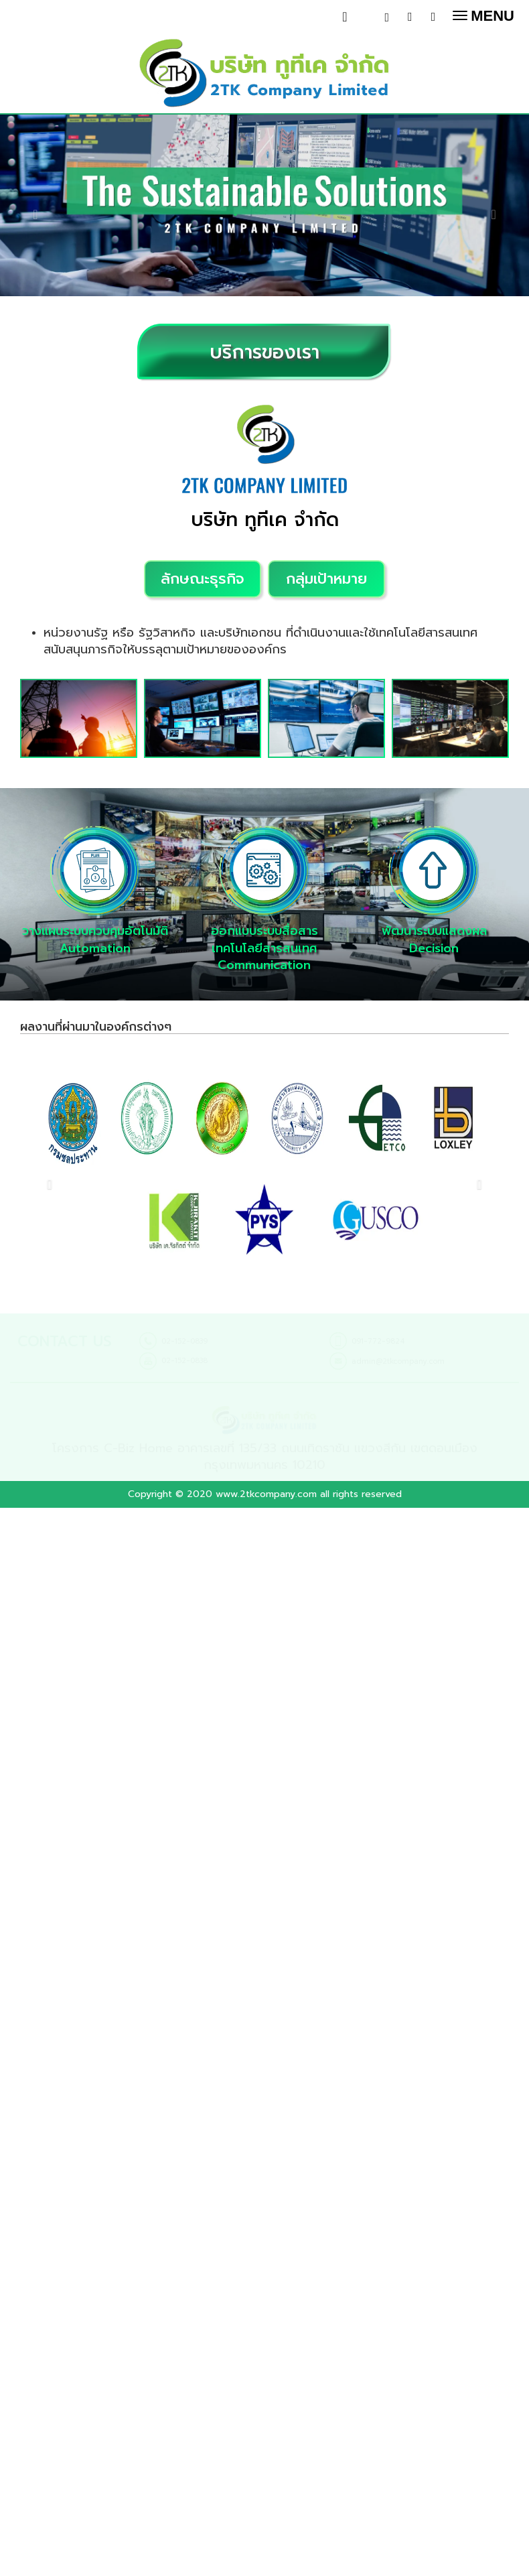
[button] (40, 207)
